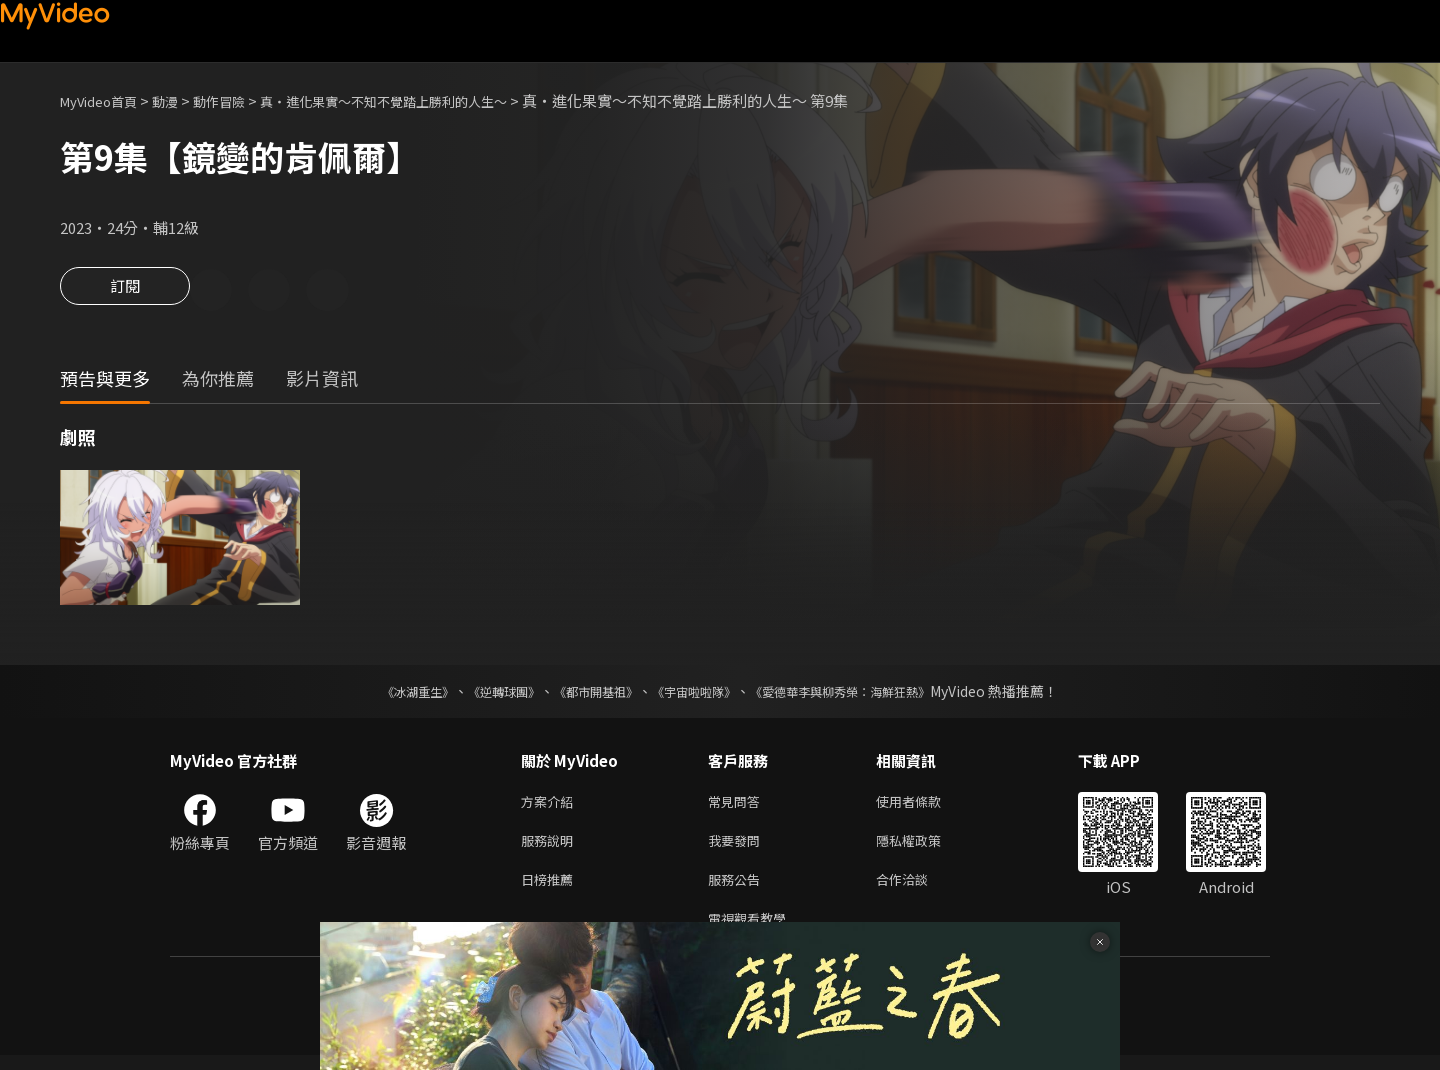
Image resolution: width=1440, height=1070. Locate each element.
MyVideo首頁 (105, 100)
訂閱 (125, 292)
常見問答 (738, 805)
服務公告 (738, 889)
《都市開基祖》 (586, 694)
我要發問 (738, 847)
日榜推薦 (551, 889)
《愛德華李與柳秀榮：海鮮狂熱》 (866, 694)
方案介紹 (551, 805)
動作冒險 (241, 100)
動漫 (181, 100)
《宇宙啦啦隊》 (698, 694)
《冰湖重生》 (383, 694)
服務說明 (551, 847)
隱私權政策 (925, 847)
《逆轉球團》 (481, 694)
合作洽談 (918, 889)
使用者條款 (925, 805)
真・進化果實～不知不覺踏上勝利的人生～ (428, 100)
